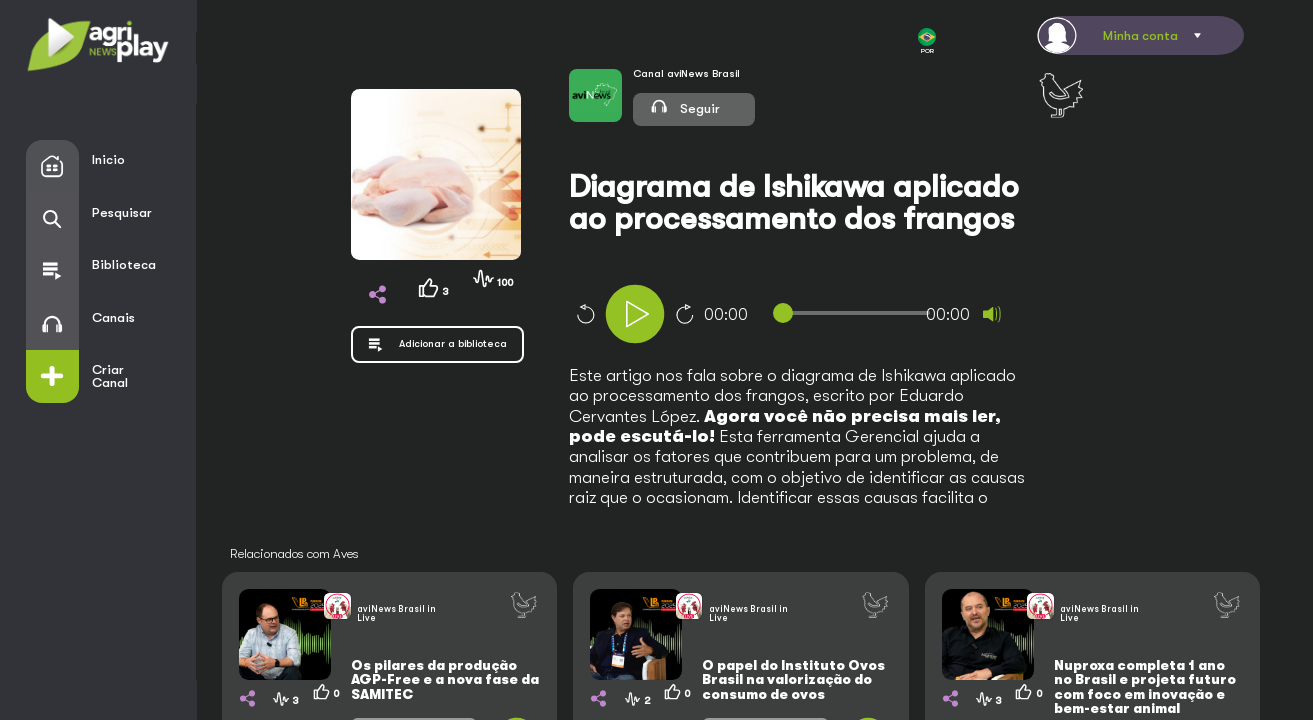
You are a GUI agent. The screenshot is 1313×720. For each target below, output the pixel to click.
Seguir (684, 106)
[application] (825, 316)
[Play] (635, 314)
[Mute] (992, 314)
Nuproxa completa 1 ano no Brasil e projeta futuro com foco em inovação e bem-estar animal (1145, 687)
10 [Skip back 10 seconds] (585, 314)
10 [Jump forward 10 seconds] (685, 314)
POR (927, 41)
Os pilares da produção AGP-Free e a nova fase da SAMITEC (445, 680)
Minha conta (1140, 35)
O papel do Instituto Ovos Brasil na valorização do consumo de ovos (793, 680)
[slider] (855, 313)
